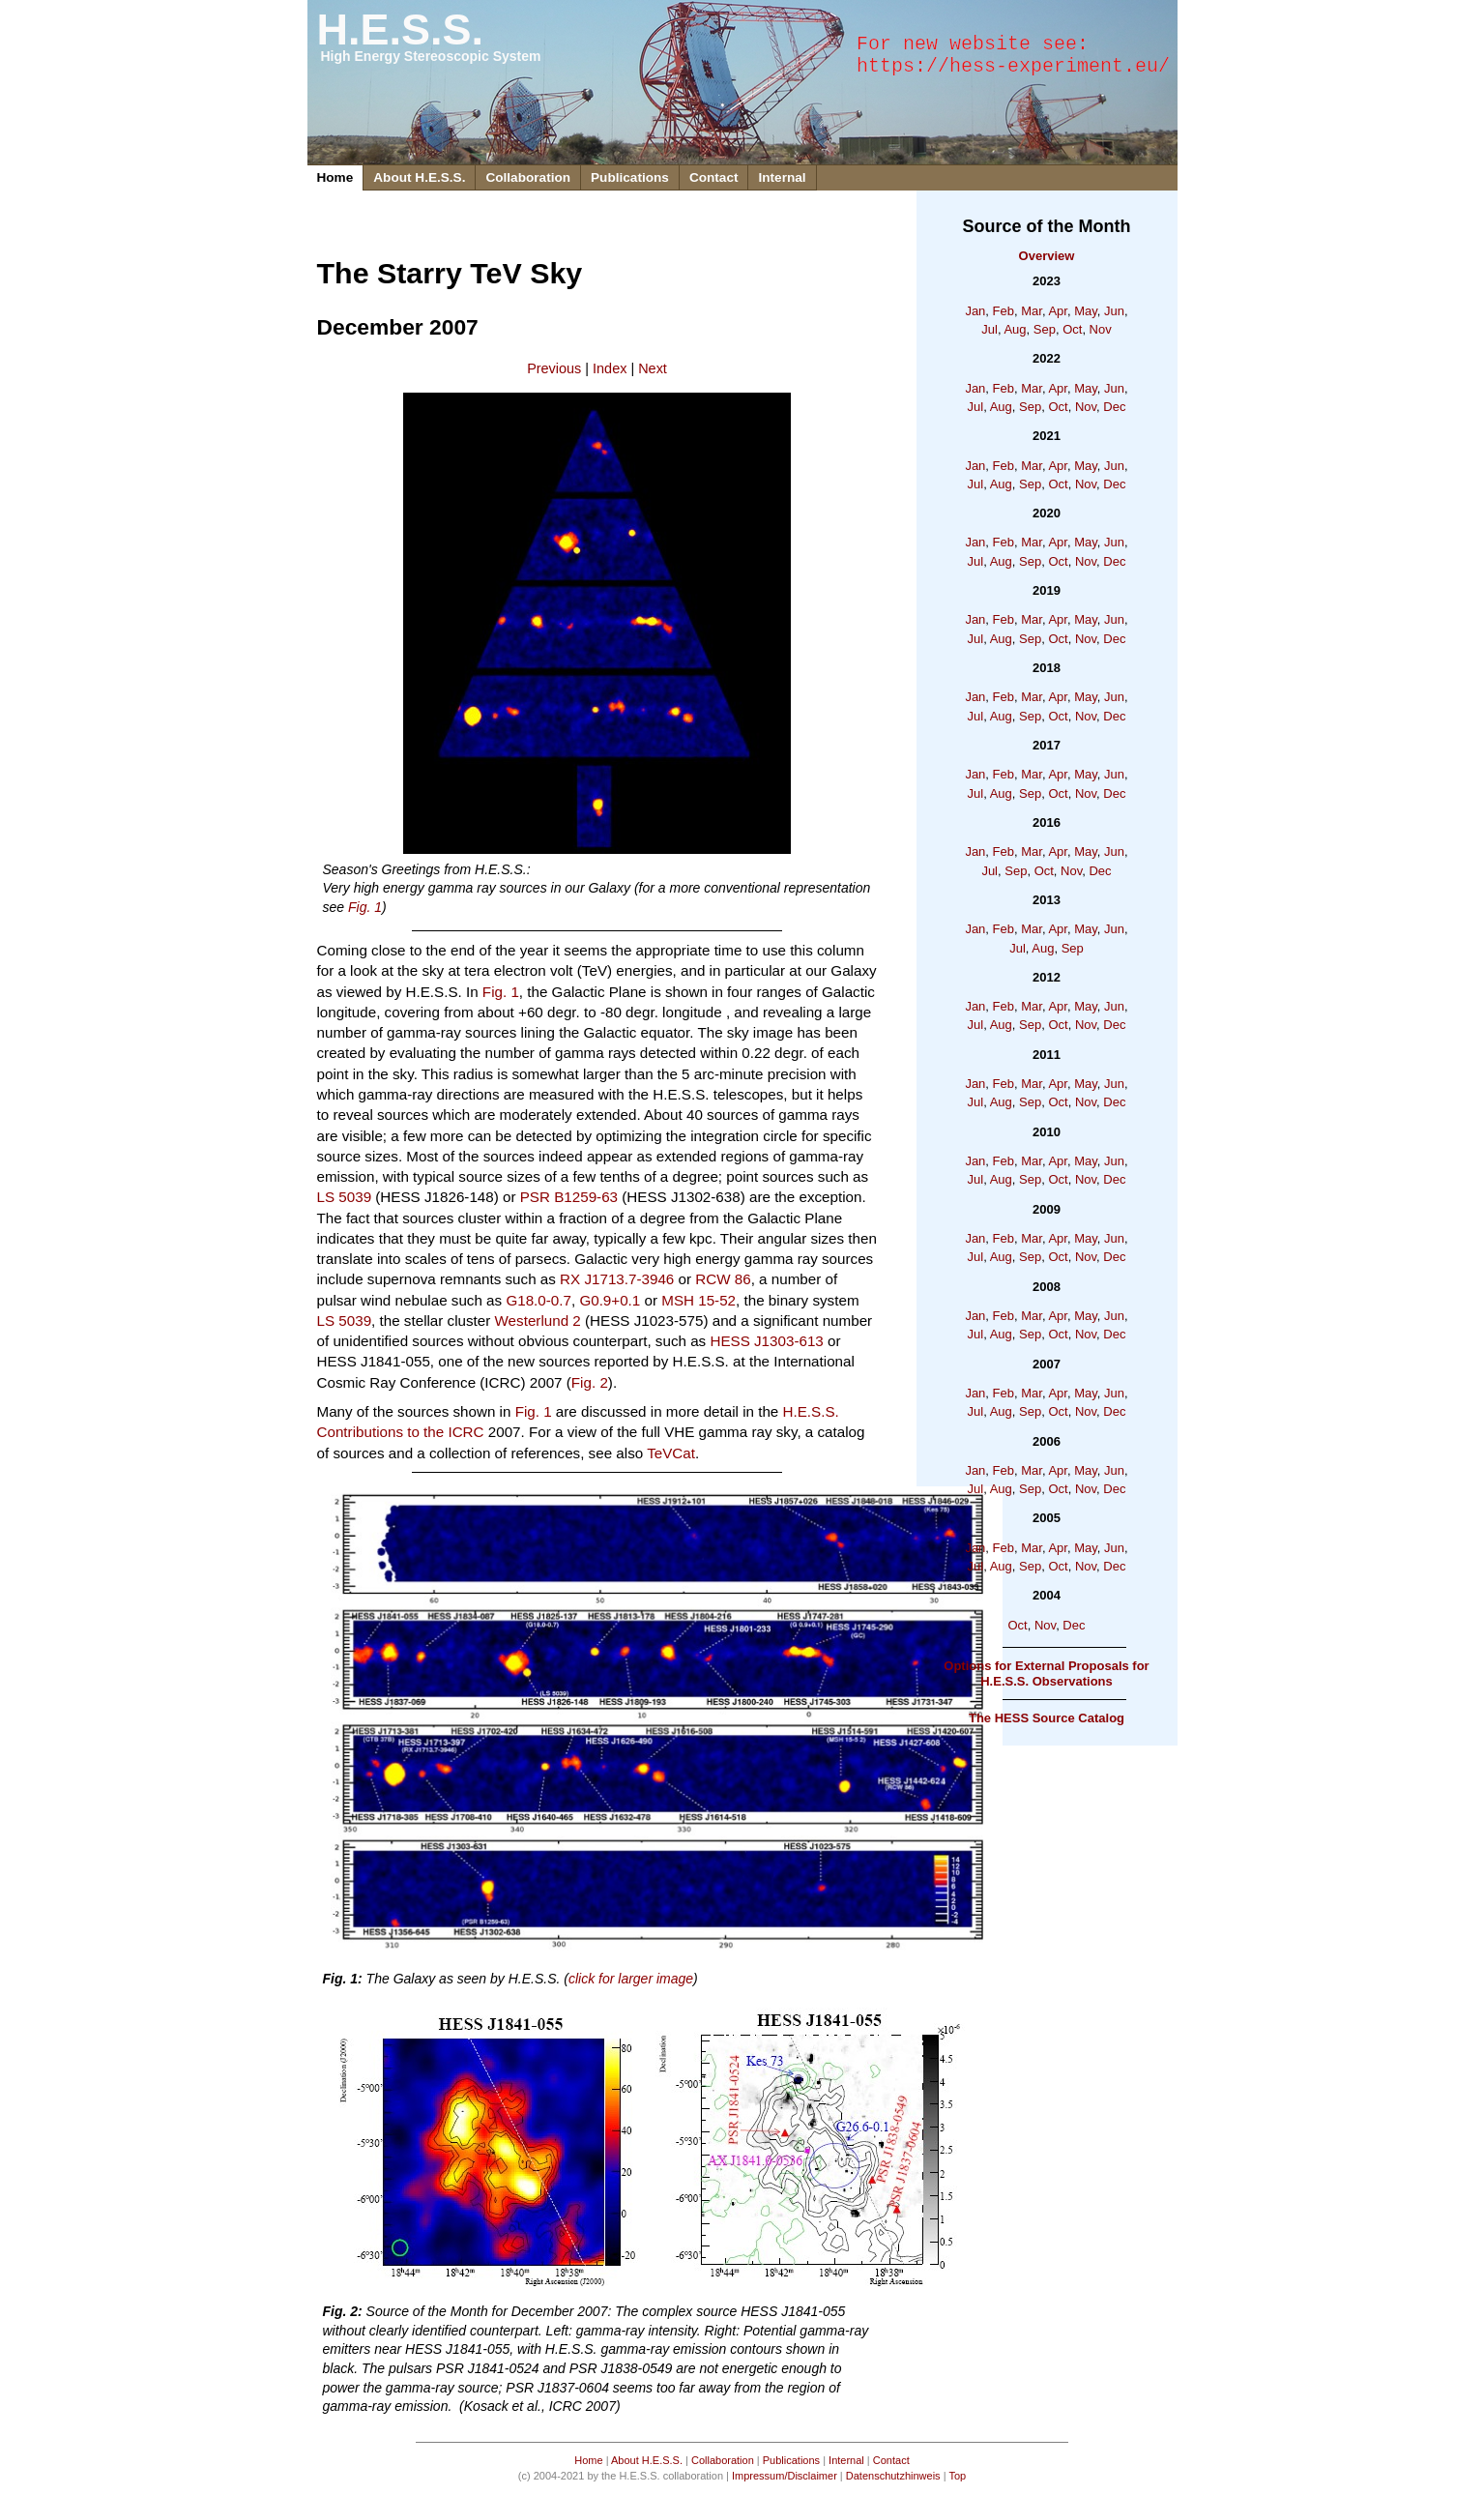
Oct (1072, 329)
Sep (1044, 329)
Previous (554, 368)
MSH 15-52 (698, 1300)
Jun (1114, 311)
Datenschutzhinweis (893, 2475)
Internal (781, 177)
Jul (989, 329)
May (1085, 311)
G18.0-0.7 (538, 1300)
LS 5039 (344, 1197)
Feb (1003, 311)
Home (335, 177)
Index (609, 368)
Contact (714, 177)
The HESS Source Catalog (1046, 1718)
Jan (975, 311)
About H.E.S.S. (419, 177)
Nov (1101, 329)
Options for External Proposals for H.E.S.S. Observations (1046, 1673)
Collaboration (527, 177)
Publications (630, 177)
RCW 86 (722, 1279)
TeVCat (671, 1453)
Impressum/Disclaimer (784, 2475)
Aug (1015, 329)
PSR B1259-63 (569, 1197)
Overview (1047, 256)
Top (957, 2475)
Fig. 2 (589, 1382)
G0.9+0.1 (609, 1300)
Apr (1057, 311)
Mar (1031, 311)
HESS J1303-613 (766, 1341)
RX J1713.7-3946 (617, 1279)
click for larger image (630, 1978)
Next (652, 368)
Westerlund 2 (538, 1320)
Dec (1114, 406)
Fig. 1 (365, 907)
